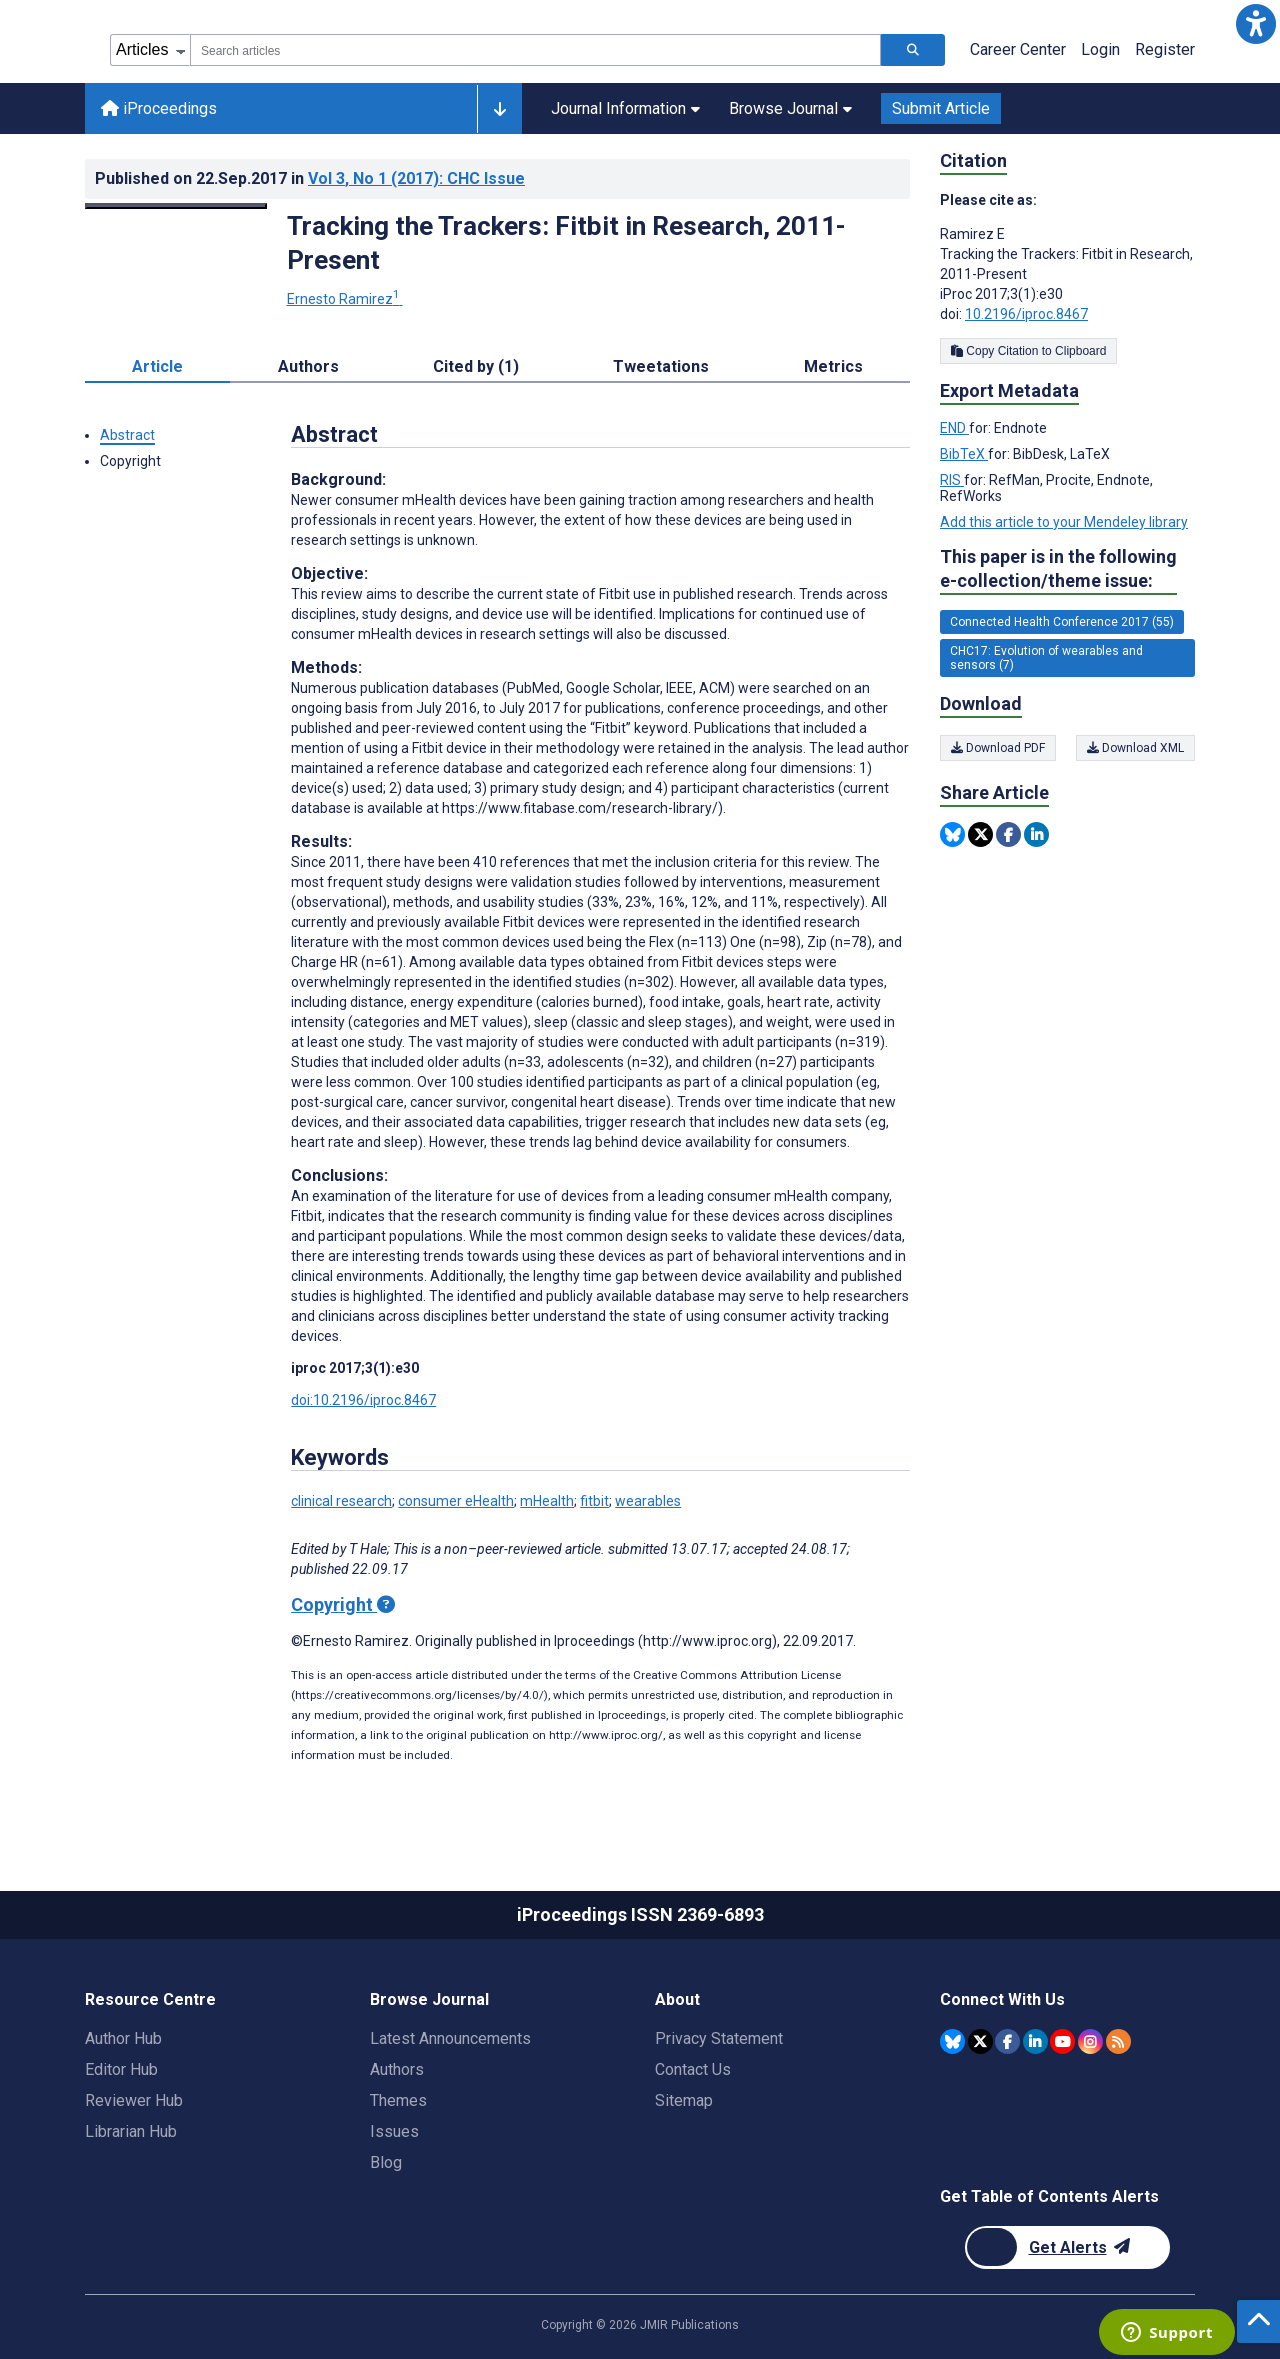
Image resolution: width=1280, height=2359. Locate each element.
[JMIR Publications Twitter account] (980, 2041)
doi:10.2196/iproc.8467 (363, 1400)
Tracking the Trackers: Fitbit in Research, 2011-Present (566, 243)
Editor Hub (121, 2069)
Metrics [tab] (833, 366)
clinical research (341, 1501)
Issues (394, 2131)
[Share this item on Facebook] (1008, 834)
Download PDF (998, 748)
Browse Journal (790, 108)
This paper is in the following (1058, 569)
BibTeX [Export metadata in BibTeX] (964, 454)
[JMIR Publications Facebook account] (1007, 2041)
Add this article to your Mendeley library (1064, 522)
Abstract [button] (127, 435)
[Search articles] (913, 50)
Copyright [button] (130, 461)
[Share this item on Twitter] (980, 834)
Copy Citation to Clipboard (1028, 351)
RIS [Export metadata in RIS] (952, 480)
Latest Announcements (450, 2038)
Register (1165, 49)
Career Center (1018, 49)
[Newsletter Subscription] (1067, 2247)
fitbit (594, 1501)
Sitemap (684, 2100)
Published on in (310, 178)
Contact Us (693, 2069)
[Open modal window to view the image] (176, 206)
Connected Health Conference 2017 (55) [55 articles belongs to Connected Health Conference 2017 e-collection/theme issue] (1062, 622)
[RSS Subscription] (1118, 2041)
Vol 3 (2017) (416, 178)
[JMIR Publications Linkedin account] (1035, 2041)
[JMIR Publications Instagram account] (1090, 2041)
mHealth (547, 1501)
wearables (648, 1501)
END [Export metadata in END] (954, 428)
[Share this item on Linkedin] (1036, 834)
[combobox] (535, 50)
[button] (1256, 24)
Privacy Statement (719, 2038)
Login (1100, 49)
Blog (386, 2162)
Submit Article (941, 108)
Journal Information (625, 108)
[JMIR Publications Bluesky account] (952, 2041)
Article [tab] (157, 366)
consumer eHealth (456, 1501)
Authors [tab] (308, 366)
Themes (398, 2100)
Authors (397, 2069)
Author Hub (123, 2038)
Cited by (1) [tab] (476, 366)
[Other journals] (499, 109)
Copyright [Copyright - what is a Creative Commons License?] (343, 1604)
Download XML (1135, 748)
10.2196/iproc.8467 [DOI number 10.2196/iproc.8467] (1026, 314)
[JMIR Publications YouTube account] (1062, 2041)
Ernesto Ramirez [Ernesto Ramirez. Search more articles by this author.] (345, 299)
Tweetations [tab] (661, 366)
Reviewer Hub (134, 2100)
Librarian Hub (131, 2131)
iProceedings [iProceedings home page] (159, 108)
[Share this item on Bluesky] (952, 834)
